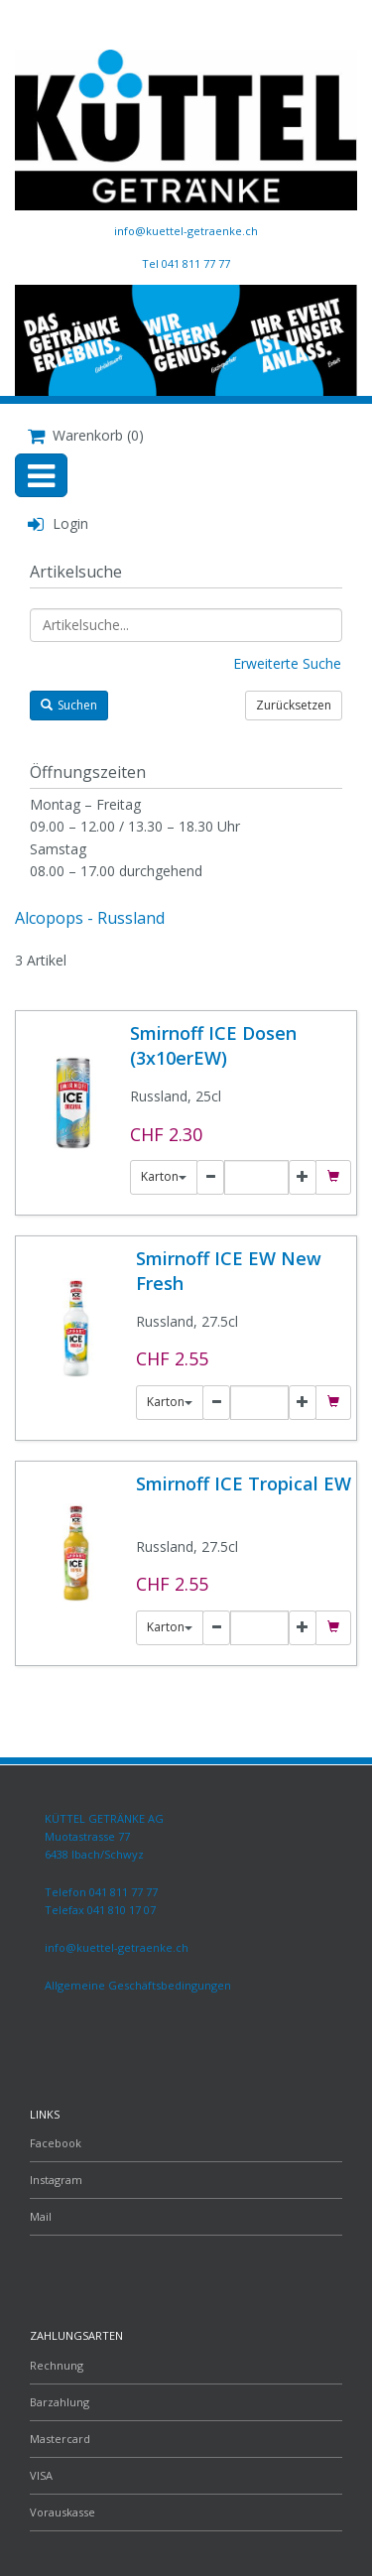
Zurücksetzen (293, 705)
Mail (41, 2216)
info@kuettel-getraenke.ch (186, 230)
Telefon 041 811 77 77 (101, 1891)
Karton (163, 1176)
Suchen (69, 705)
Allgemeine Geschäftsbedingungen (138, 1985)
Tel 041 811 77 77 (186, 263)
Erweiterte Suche (287, 663)
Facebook (55, 2142)
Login (58, 523)
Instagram (56, 2179)
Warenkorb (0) (86, 435)
